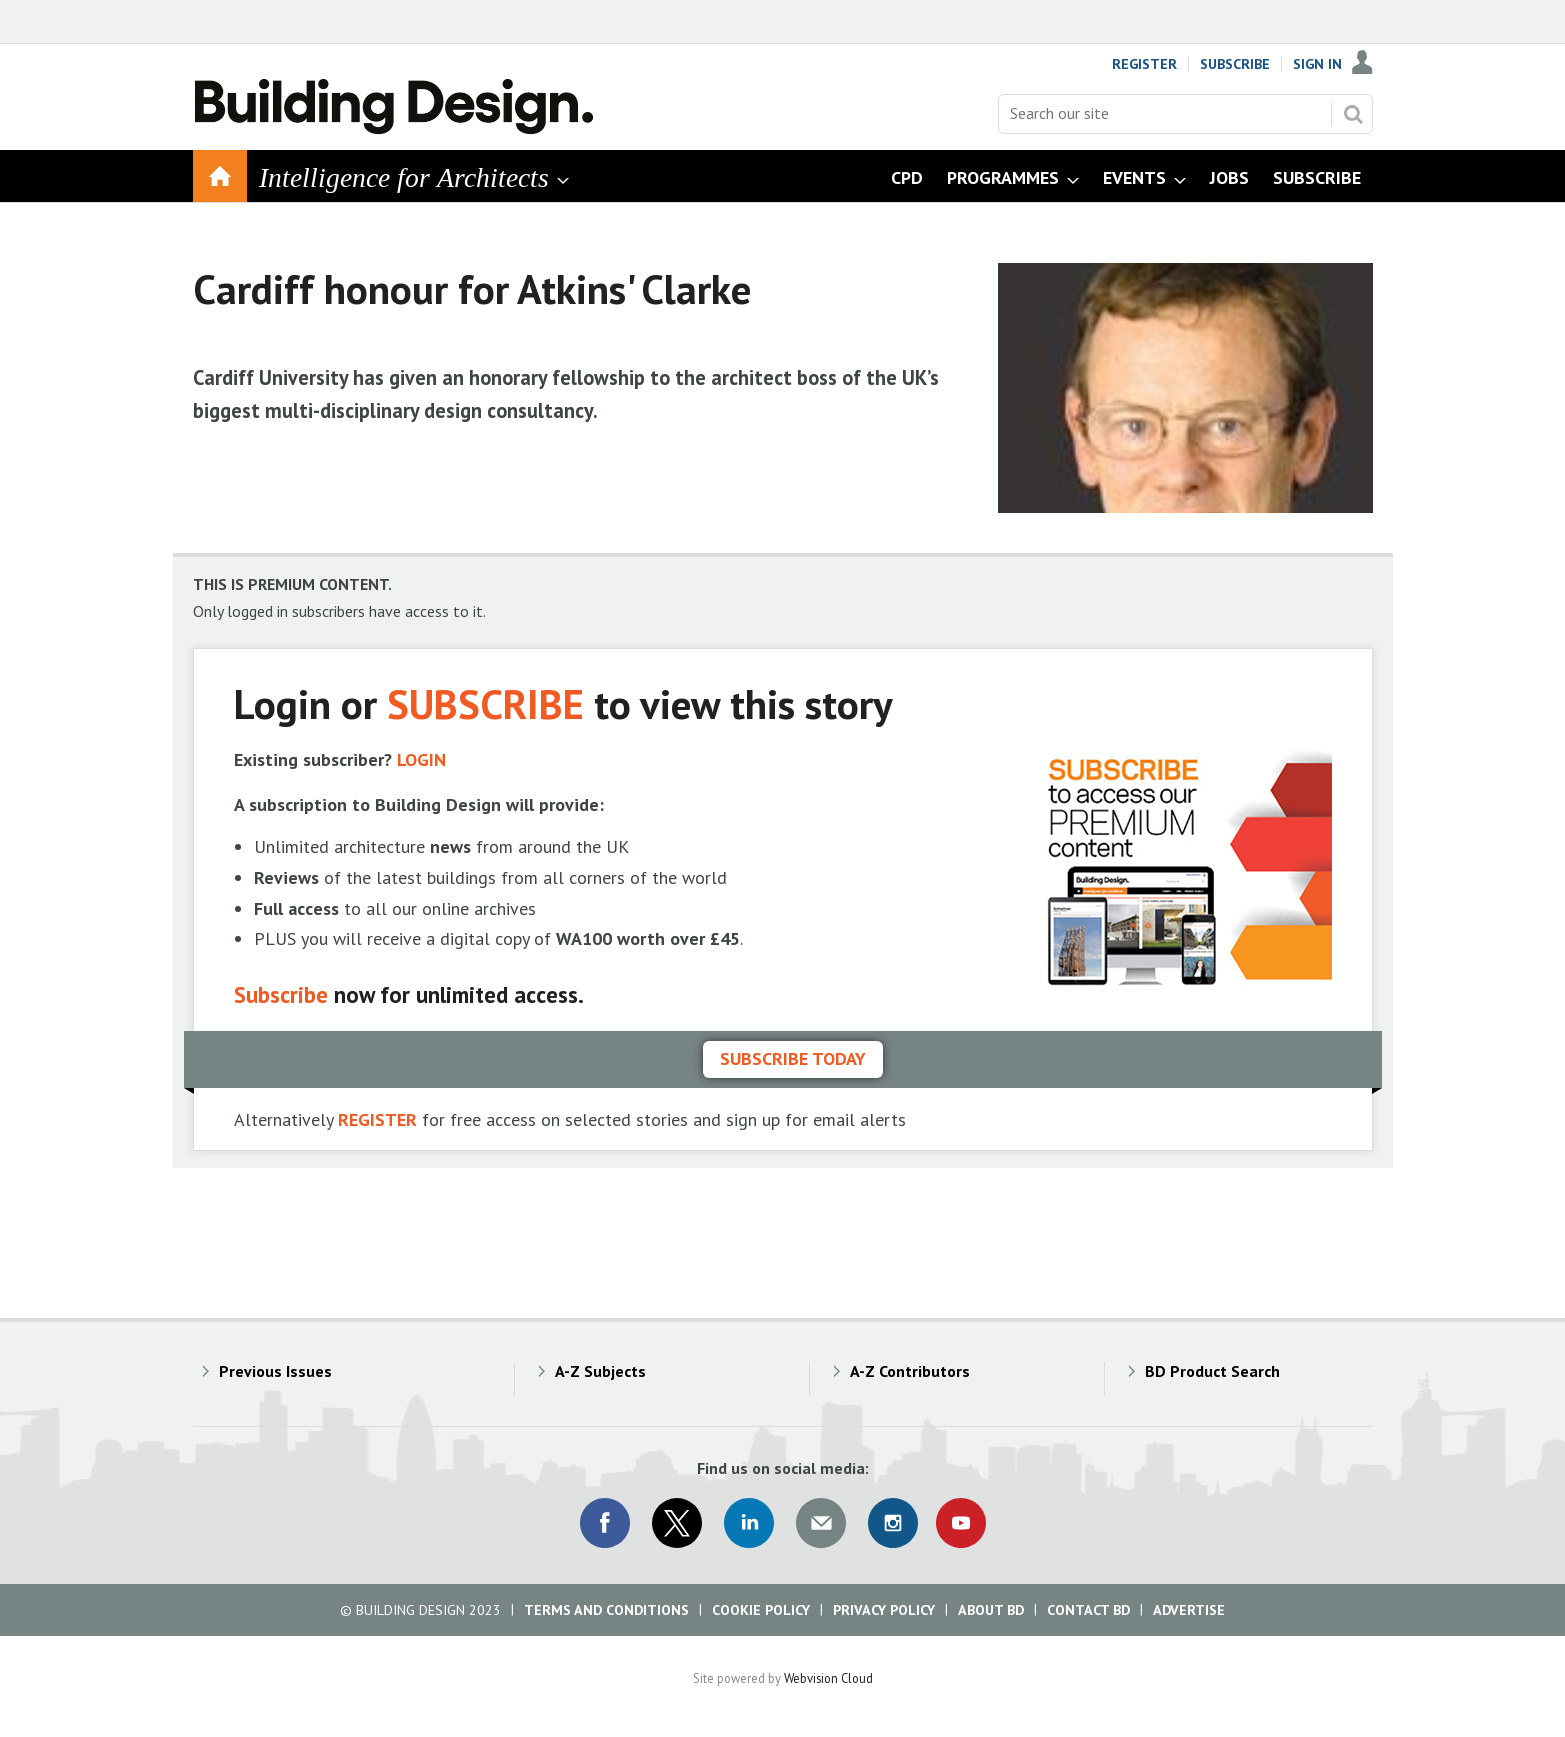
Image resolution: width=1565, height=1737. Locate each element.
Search (1353, 114)
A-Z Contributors (910, 1371)
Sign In (1317, 64)
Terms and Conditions (606, 1610)
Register (1144, 64)
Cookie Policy (761, 1610)
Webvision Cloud (828, 1678)
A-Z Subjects (600, 1371)
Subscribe (1235, 64)
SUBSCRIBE (485, 703)
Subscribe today (793, 1058)
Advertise (1189, 1610)
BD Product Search (1212, 1371)
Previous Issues (275, 1371)
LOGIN (421, 759)
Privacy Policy (884, 1610)
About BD (991, 1610)
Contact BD (1088, 1610)
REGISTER (377, 1119)
